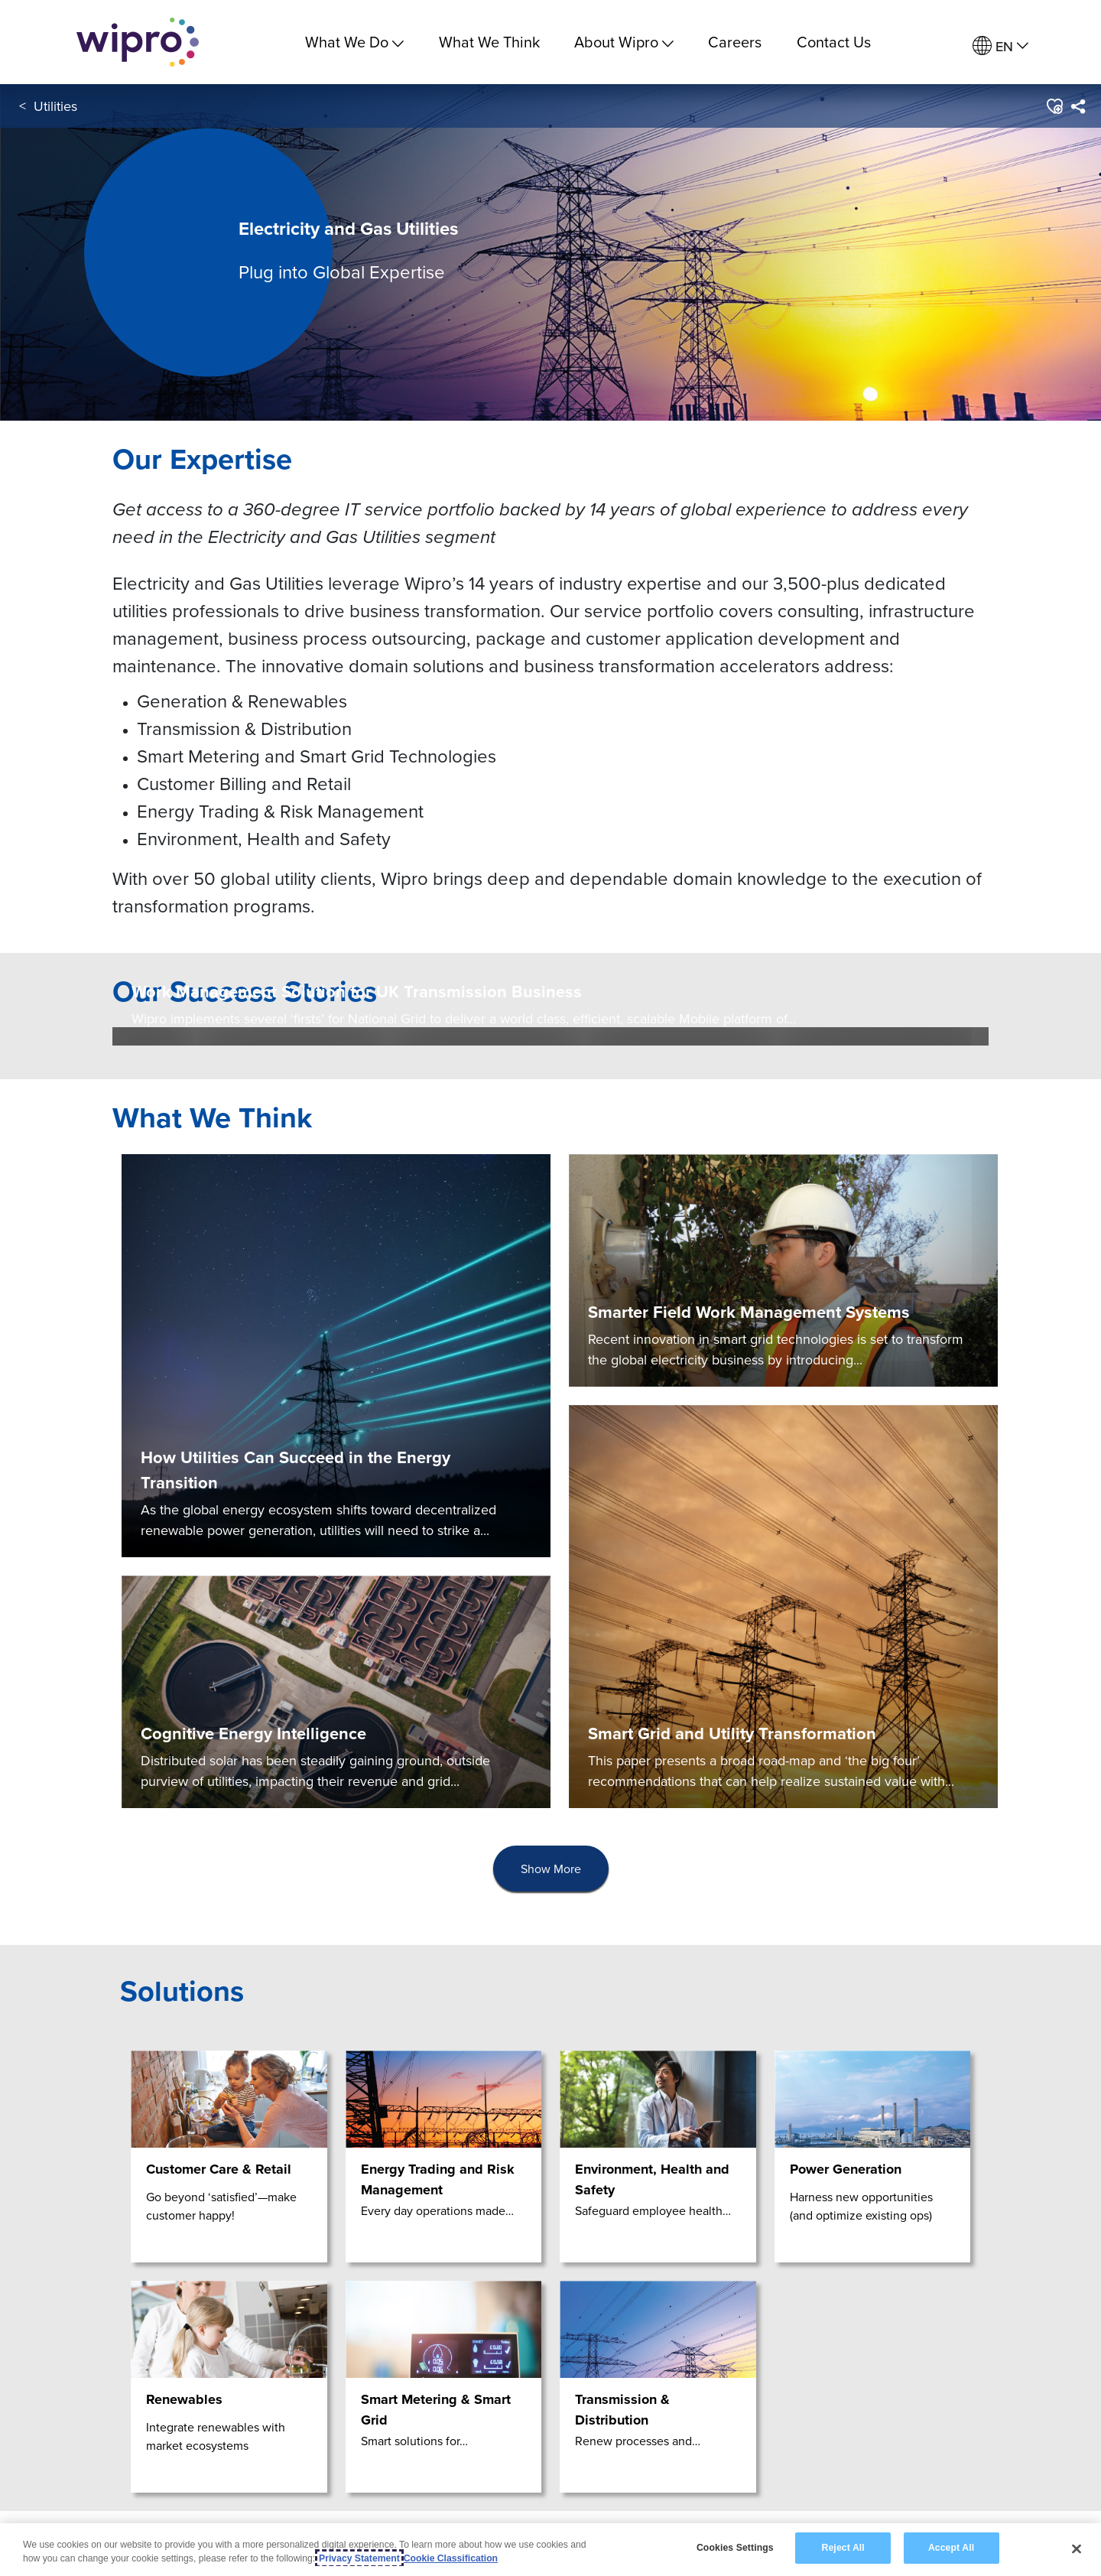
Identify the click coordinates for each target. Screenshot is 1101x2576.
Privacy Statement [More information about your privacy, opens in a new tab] (359, 2558)
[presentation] (551, 1869)
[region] (550, 2549)
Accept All (951, 2547)
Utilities (55, 105)
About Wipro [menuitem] (624, 42)
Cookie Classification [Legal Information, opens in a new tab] (451, 2558)
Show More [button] (551, 1868)
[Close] (1076, 2548)
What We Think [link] (489, 42)
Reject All (843, 2547)
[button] (1054, 106)
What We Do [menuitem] (354, 42)
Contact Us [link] (834, 42)
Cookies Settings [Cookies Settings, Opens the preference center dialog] (735, 2547)
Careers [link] (735, 42)
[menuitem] (1000, 46)
